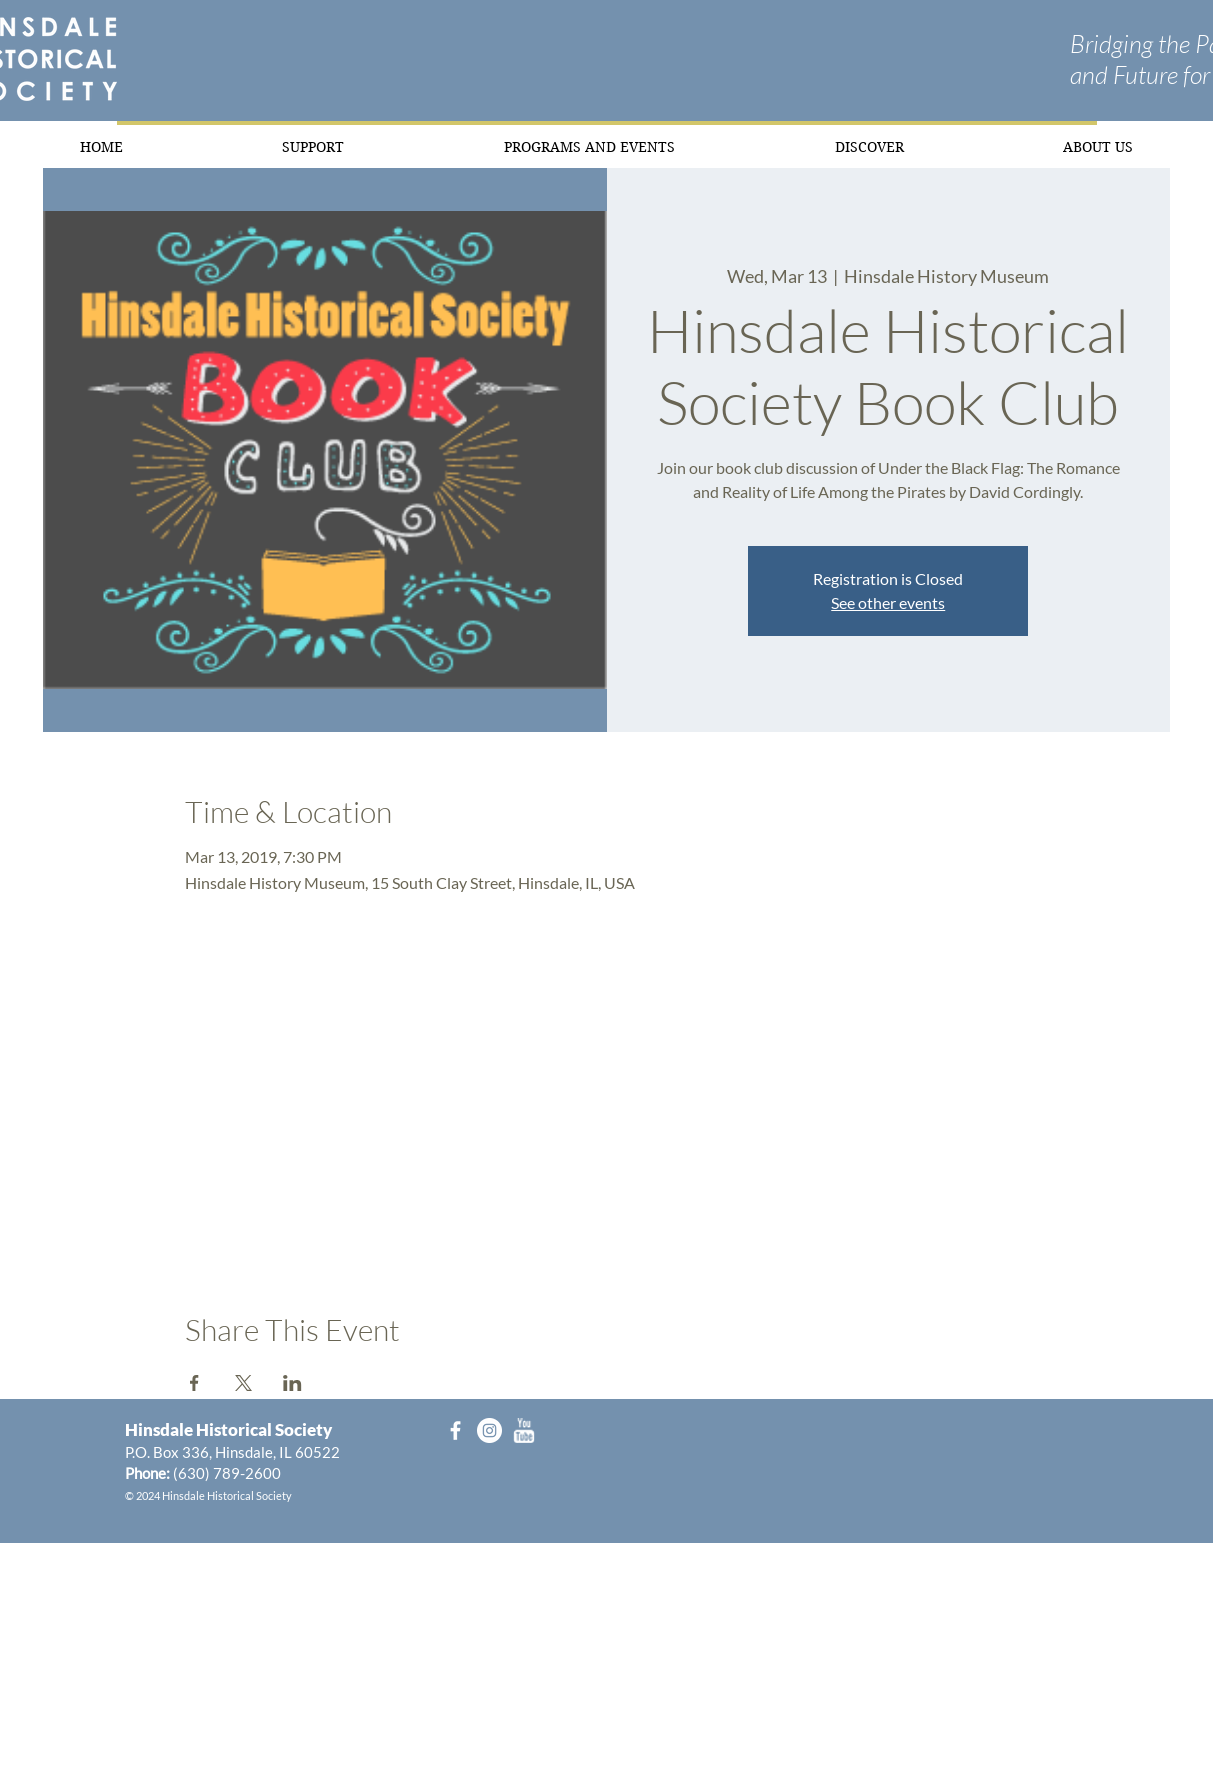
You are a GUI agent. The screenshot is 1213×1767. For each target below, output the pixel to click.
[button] (314, 146)
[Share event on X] (243, 1383)
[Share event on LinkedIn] (292, 1383)
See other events (888, 602)
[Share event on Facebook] (194, 1383)
